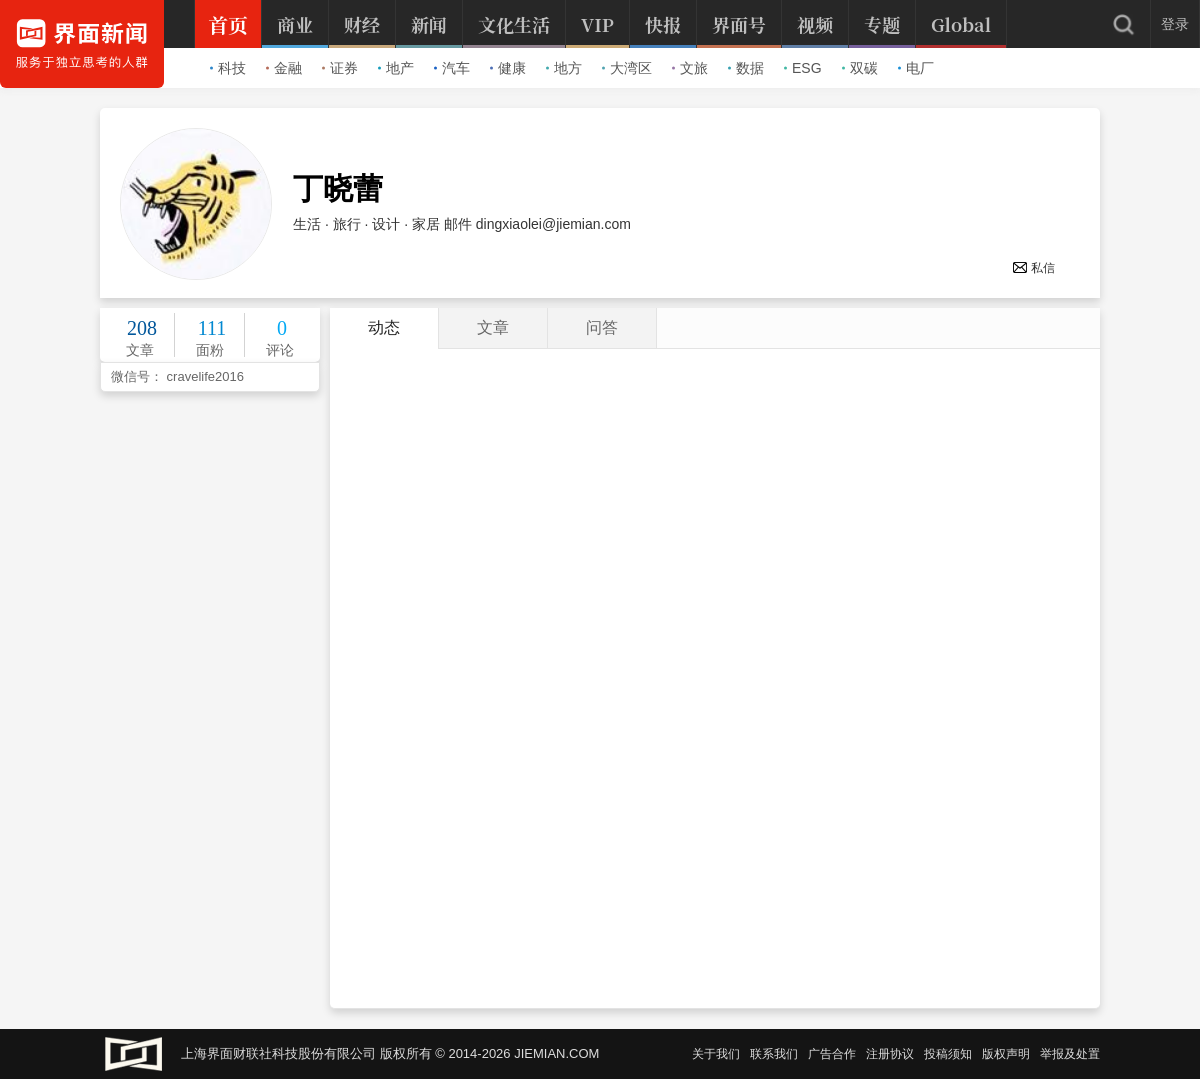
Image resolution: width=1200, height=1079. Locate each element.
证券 (340, 68)
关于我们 (716, 1054)
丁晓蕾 (338, 189)
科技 (228, 68)
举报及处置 (1070, 1054)
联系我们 (774, 1054)
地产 (396, 68)
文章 (493, 327)
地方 (564, 68)
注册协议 (890, 1054)
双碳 (860, 68)
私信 (1033, 268)
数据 (746, 68)
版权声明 (1006, 1054)
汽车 (452, 68)
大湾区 (627, 68)
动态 (384, 327)
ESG (803, 68)
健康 (508, 68)
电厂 (916, 68)
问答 (602, 327)
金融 (284, 68)
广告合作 (832, 1054)
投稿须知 (948, 1054)
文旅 (690, 68)
